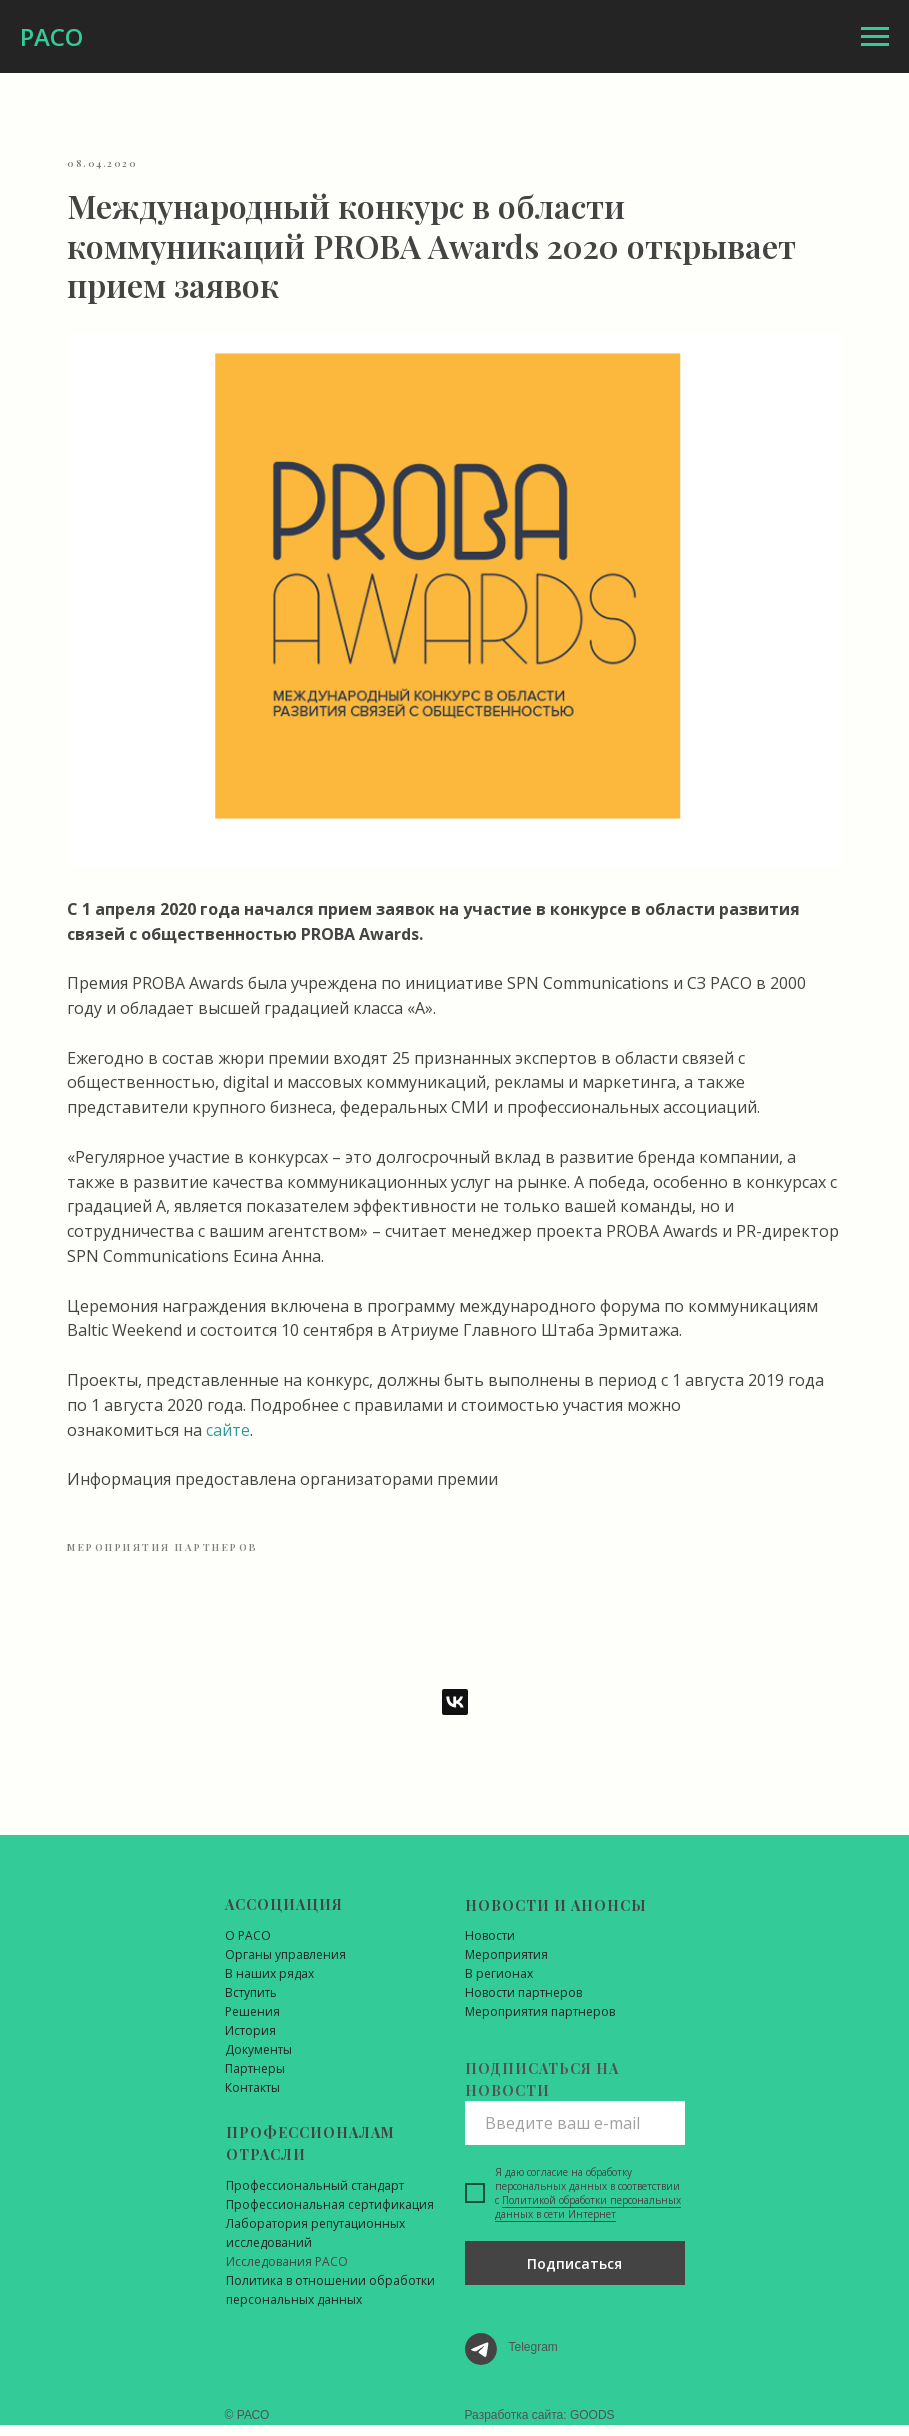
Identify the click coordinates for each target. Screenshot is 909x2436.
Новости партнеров (523, 2003)
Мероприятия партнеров (540, 2022)
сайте (418, 1426)
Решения (252, 2022)
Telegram (533, 2358)
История (250, 2041)
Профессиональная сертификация (330, 2215)
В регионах (499, 1984)
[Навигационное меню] (875, 37)
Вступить (251, 2003)
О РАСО (248, 1946)
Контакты (252, 2098)
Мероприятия (506, 1965)
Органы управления (285, 1965)
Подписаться (574, 2274)
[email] (575, 2134)
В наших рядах (269, 1984)
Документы (258, 2060)
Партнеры (255, 2079)
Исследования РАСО (287, 2272)
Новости (490, 1946)
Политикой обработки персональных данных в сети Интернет (588, 2218)
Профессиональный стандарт (315, 2196)
